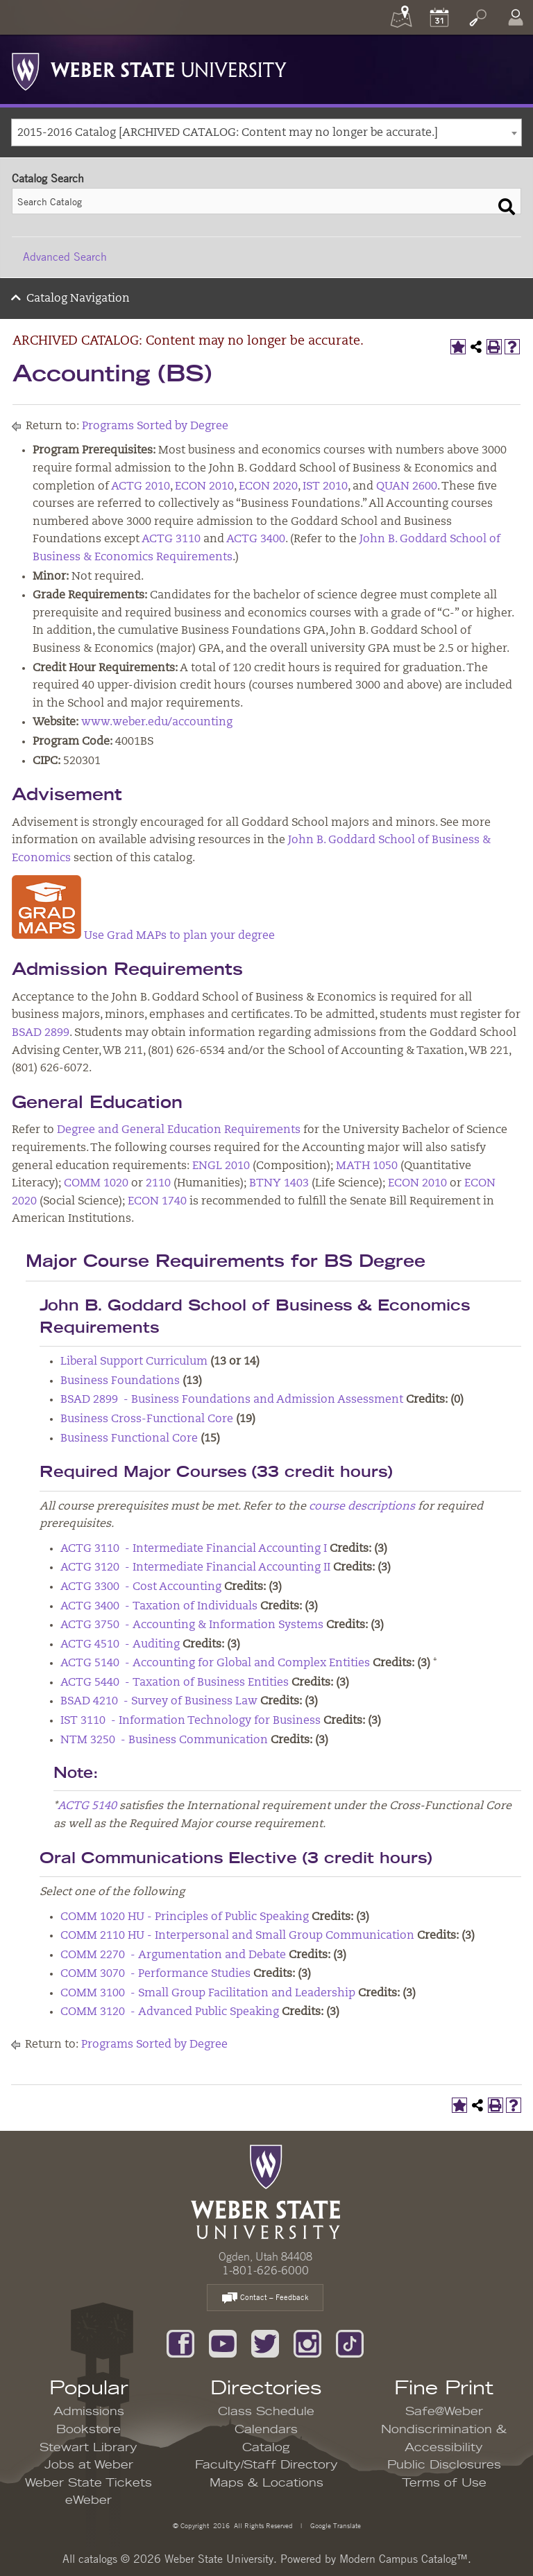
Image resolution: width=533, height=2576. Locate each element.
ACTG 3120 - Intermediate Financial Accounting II (195, 1567)
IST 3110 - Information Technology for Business (190, 1721)
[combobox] (266, 132)
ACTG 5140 (87, 1806)
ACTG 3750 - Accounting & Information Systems (191, 1625)
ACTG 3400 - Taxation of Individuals (158, 1606)
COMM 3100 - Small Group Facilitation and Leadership (207, 1993)
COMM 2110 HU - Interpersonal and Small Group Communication (237, 1936)
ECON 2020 (268, 486)
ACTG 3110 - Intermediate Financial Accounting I (193, 1549)
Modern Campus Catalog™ (403, 2559)
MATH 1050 (367, 1166)
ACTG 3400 (255, 539)
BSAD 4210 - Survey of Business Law (158, 1701)
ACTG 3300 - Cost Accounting (140, 1587)
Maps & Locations (266, 2483)
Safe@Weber (444, 2411)
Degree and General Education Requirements (179, 1130)
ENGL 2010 (221, 1166)
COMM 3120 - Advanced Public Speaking (169, 2012)
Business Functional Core (129, 1438)
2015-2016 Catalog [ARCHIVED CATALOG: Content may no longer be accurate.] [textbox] (227, 133)
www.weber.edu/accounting (156, 722)
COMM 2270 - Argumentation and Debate (173, 1955)
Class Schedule (266, 2411)
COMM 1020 (96, 1183)
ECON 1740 (157, 1201)
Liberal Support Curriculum (134, 1361)
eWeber (88, 2500)
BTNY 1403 (279, 1183)
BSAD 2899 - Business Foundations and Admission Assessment (231, 1400)
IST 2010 (325, 486)
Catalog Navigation (78, 298)
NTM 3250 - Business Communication (164, 1740)
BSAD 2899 (40, 1033)
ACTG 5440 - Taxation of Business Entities (174, 1682)
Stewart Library (88, 2447)
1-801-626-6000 (265, 2270)
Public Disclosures (444, 2465)
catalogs (97, 2559)
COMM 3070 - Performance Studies (155, 1974)
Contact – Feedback (265, 2298)
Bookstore (88, 2429)
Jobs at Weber (88, 2465)
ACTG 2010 (140, 486)
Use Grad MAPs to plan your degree (179, 936)
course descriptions (362, 1506)
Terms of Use (444, 2483)
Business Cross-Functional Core (146, 1419)
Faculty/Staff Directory (266, 2465)
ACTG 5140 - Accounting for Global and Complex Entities (215, 1663)
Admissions (88, 2411)
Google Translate (334, 2525)
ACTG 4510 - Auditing (120, 1644)
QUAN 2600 (406, 486)
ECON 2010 (204, 486)
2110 (158, 1183)
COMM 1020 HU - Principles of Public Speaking (184, 1917)
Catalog (266, 2447)
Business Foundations (120, 1381)
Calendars (266, 2429)
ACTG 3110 (171, 539)
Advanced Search (65, 256)
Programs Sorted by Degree (155, 426)
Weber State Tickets (88, 2483)
